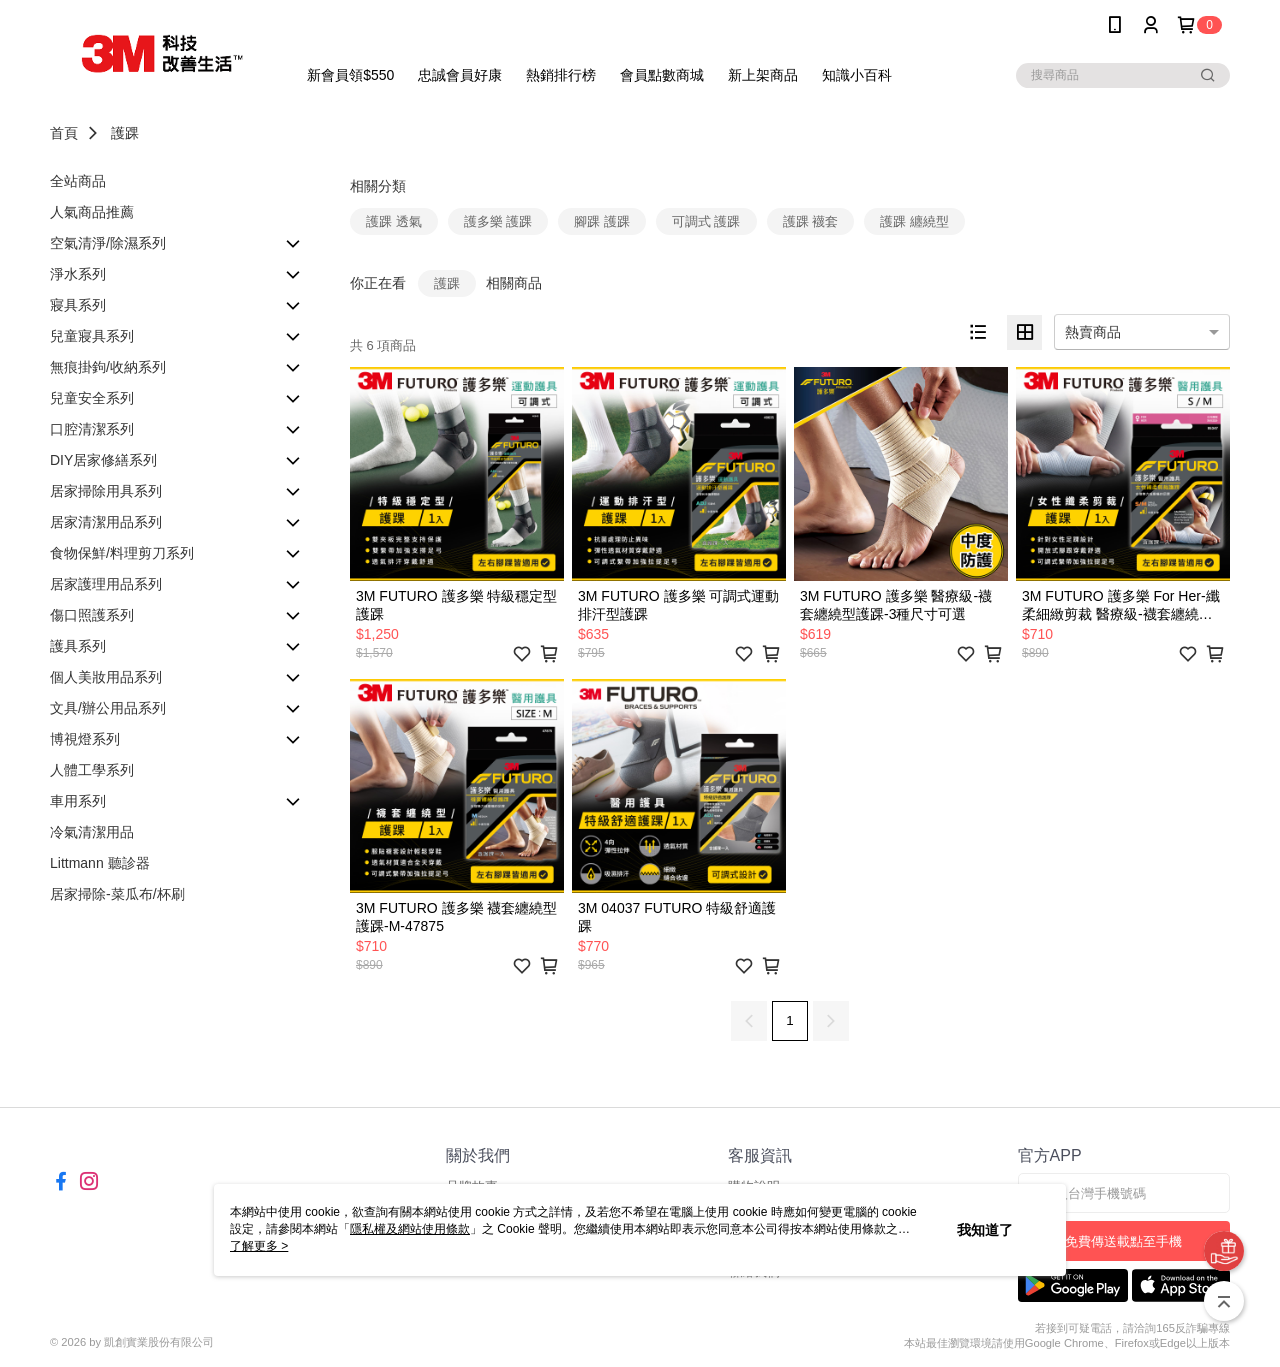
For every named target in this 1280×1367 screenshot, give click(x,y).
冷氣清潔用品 (92, 832)
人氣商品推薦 (92, 212)
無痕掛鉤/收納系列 (108, 367)
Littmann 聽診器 (100, 863)
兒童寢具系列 (92, 336)
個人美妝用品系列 (106, 677)
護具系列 (78, 646)
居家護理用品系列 (106, 584)
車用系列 (78, 801)
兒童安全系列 (92, 398)
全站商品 (78, 181)
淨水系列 (78, 274)
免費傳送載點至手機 (1123, 1241)
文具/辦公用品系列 (108, 708)
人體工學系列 (92, 770)
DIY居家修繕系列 (103, 460)
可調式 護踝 (706, 221)
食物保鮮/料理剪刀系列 (122, 553)
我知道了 (985, 1230)
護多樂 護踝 (498, 221)
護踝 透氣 (394, 221)
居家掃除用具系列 (106, 491)
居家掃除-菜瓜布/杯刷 (117, 894)
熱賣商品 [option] (1093, 332)
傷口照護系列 (92, 615)
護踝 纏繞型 (914, 221)
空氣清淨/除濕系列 (108, 243)
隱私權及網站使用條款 (410, 1229)
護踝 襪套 (811, 221)
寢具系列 (78, 305)
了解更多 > (259, 1246)
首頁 (64, 133)
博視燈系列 (85, 739)
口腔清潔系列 (92, 429)
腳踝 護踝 (602, 221)
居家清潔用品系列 (106, 522)
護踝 (125, 133)
